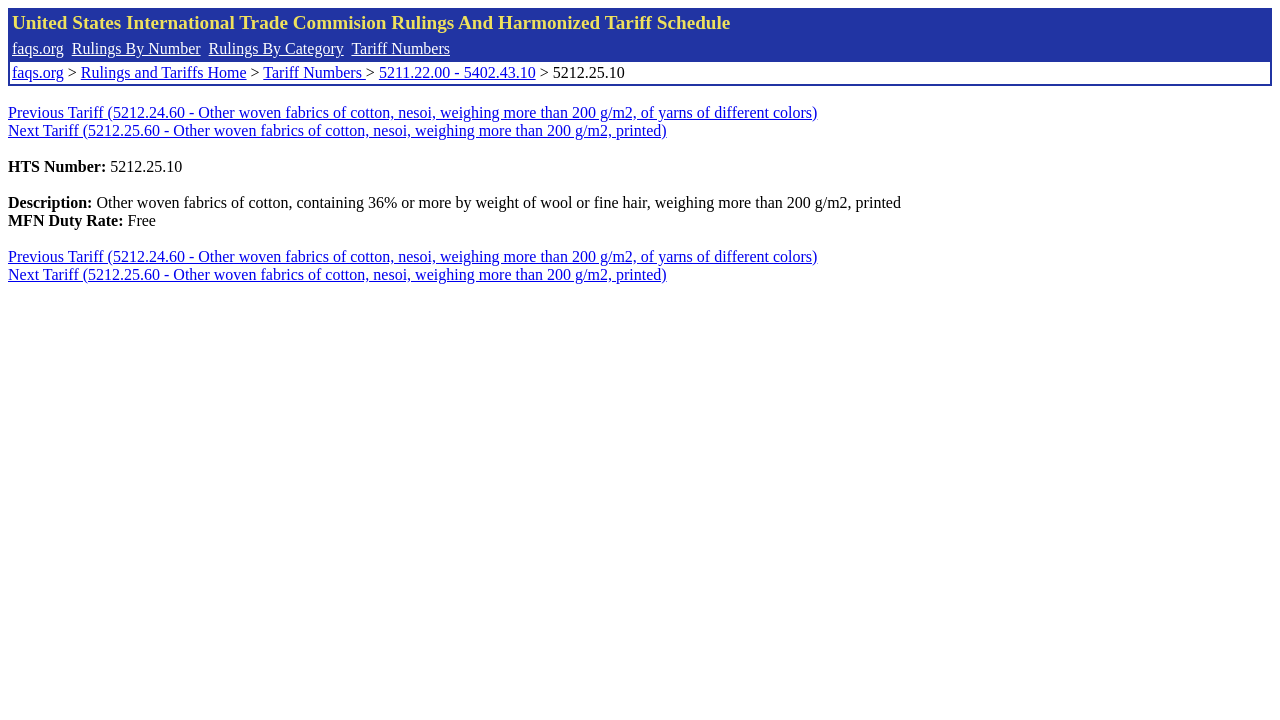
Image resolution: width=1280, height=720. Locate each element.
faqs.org (38, 48)
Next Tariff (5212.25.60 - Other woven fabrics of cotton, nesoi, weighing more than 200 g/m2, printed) (337, 130)
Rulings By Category (276, 48)
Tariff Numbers (400, 48)
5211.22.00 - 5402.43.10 (457, 72)
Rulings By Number (136, 48)
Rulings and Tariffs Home (164, 72)
